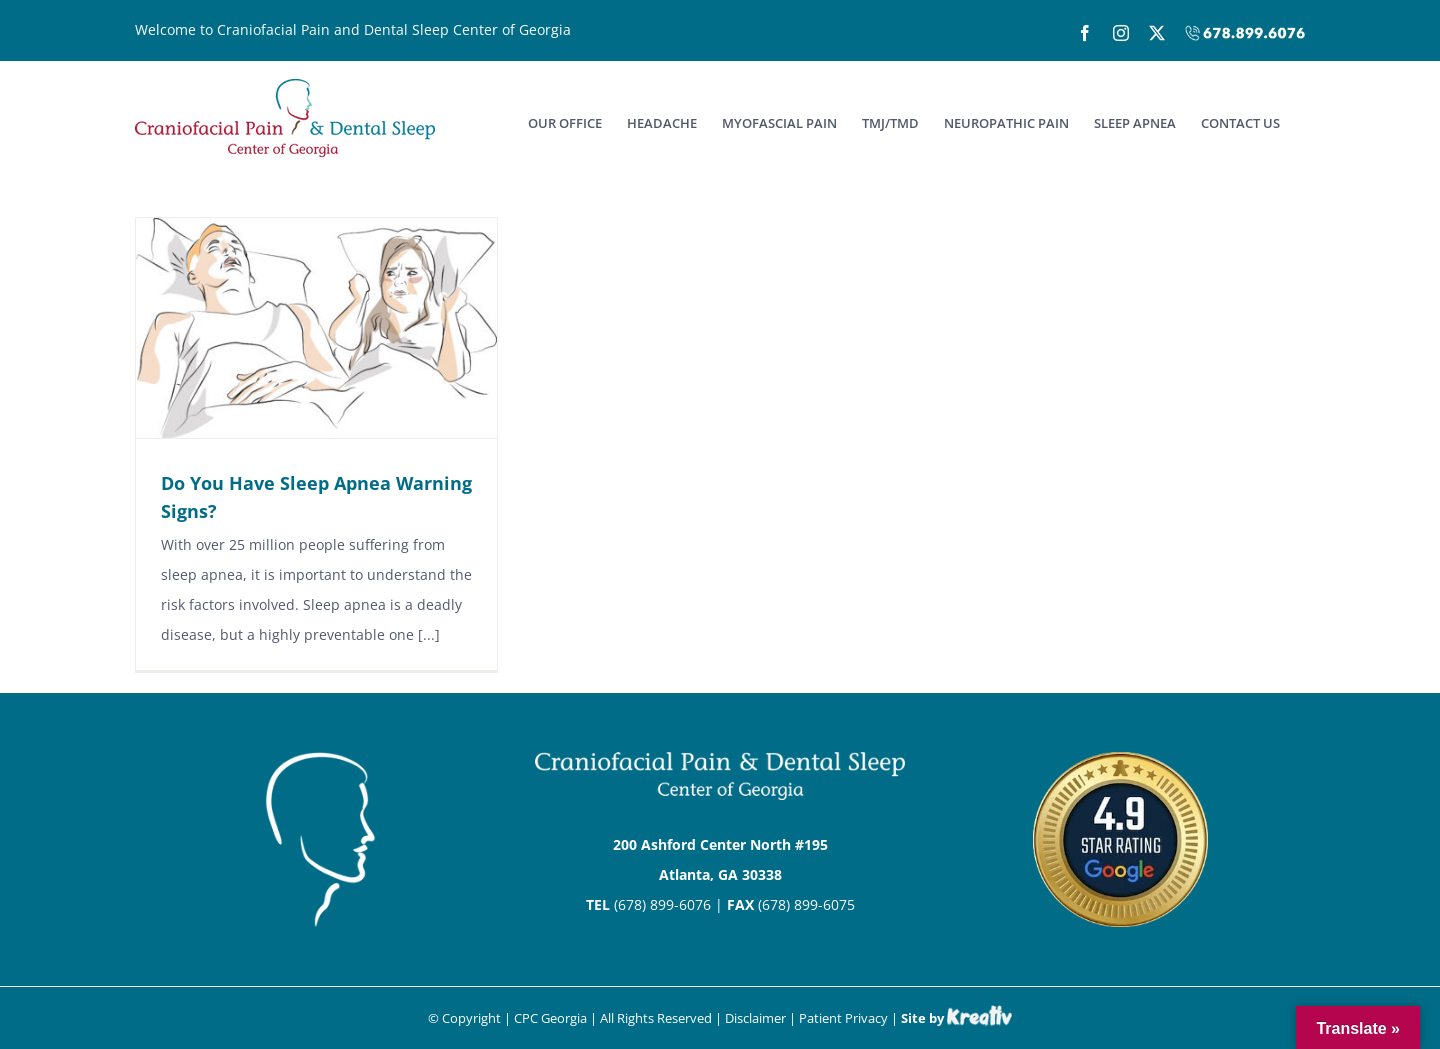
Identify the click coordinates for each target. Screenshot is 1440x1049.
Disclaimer (755, 1018)
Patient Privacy (843, 1018)
